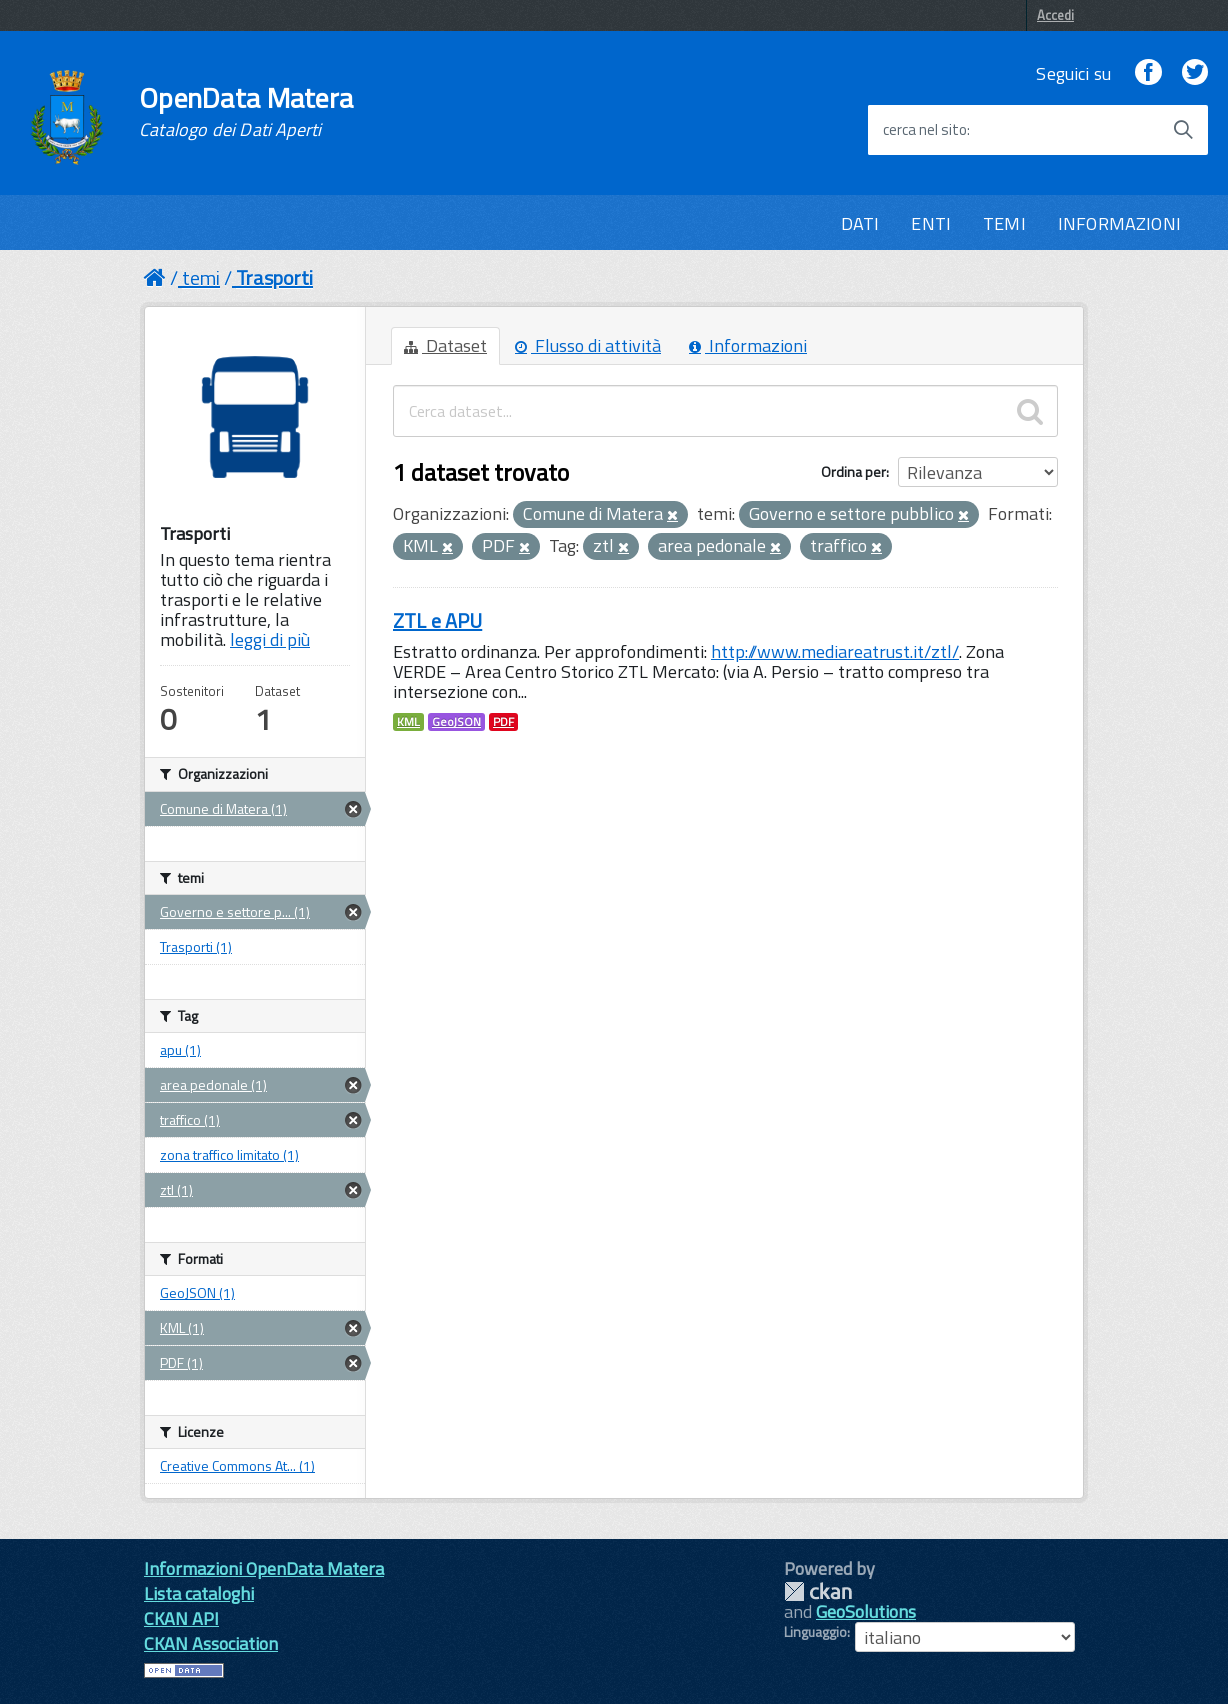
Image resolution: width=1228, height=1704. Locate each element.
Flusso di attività (588, 345)
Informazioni (748, 345)
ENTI (931, 223)
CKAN (818, 1591)
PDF (503, 722)
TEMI (1004, 223)
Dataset (445, 345)
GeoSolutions (866, 1611)
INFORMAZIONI (1119, 223)
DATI (860, 223)
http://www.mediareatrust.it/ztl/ (835, 651)
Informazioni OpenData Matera (264, 1568)
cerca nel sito (925, 130)
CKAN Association (211, 1643)
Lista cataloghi (199, 1593)
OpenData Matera (246, 112)
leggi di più (270, 639)
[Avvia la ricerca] (1183, 130)
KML (408, 722)
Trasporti (274, 277)
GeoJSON (456, 722)
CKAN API (181, 1618)
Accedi (1055, 15)
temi (201, 277)
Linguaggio (815, 1632)
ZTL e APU (437, 620)
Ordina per (853, 471)
